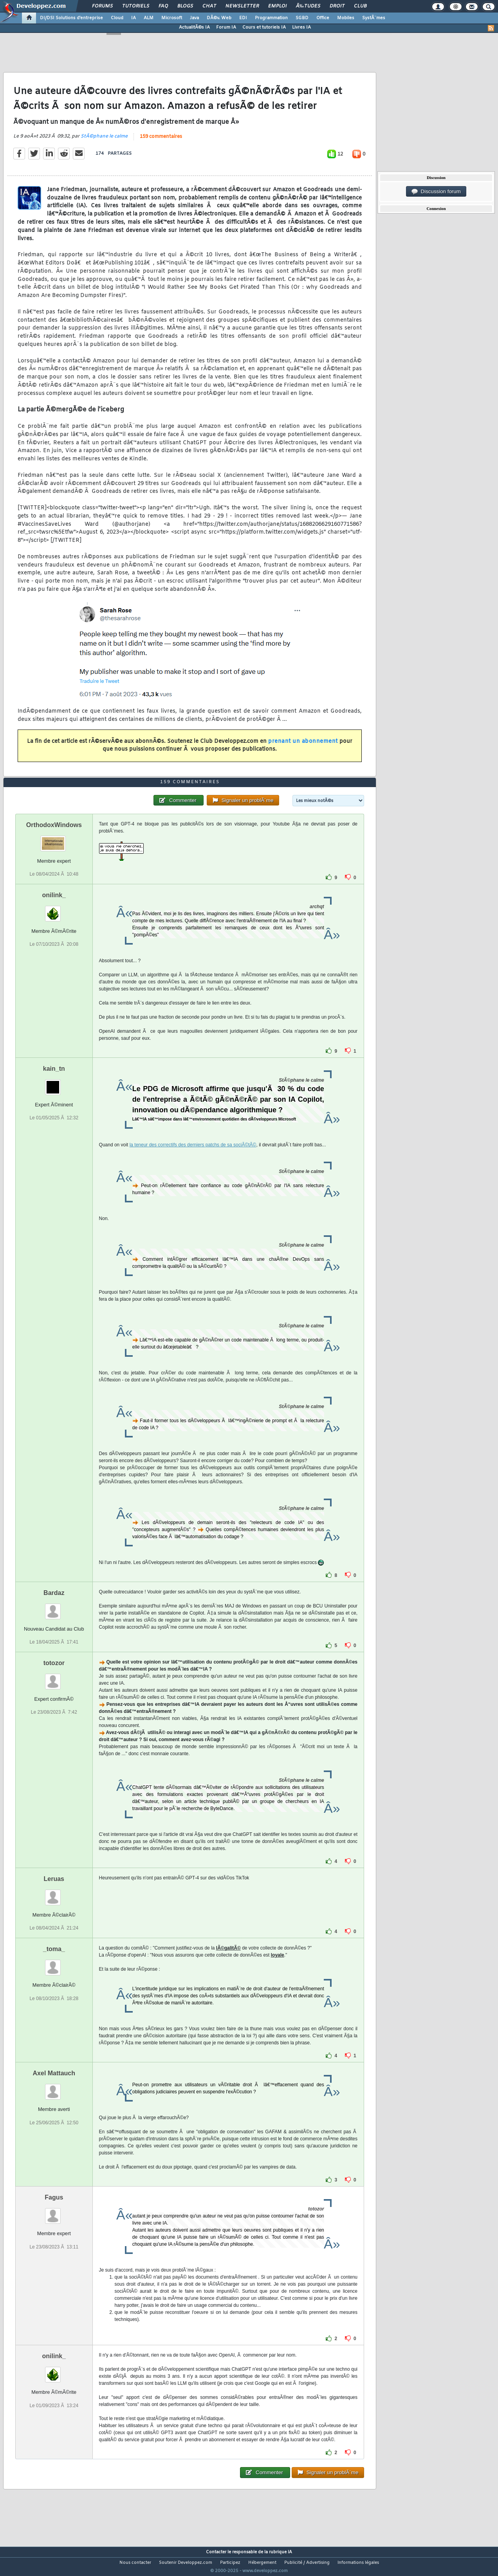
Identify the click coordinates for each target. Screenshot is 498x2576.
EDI (243, 18)
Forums (102, 6)
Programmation (271, 18)
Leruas (54, 1893)
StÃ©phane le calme (104, 141)
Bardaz (53, 1607)
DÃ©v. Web (219, 18)
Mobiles (345, 18)
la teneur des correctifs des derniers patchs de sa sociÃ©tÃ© (193, 1159)
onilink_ (54, 909)
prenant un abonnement (303, 746)
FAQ (163, 6)
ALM (148, 18)
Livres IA (301, 27)
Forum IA (226, 27)
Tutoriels (135, 6)
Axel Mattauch (54, 2088)
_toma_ (54, 1964)
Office (322, 18)
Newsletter (242, 6)
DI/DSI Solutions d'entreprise (71, 18)
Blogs (185, 6)
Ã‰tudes (308, 6)
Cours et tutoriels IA (264, 27)
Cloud (117, 18)
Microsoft (171, 18)
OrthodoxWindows (54, 839)
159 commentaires (161, 141)
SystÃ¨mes (373, 18)
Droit (337, 6)
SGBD (302, 18)
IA (133, 18)
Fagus (54, 2212)
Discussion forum (436, 191)
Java (194, 18)
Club (360, 6)
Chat (209, 6)
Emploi (277, 6)
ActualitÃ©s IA (194, 27)
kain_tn (54, 1083)
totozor (54, 1677)
